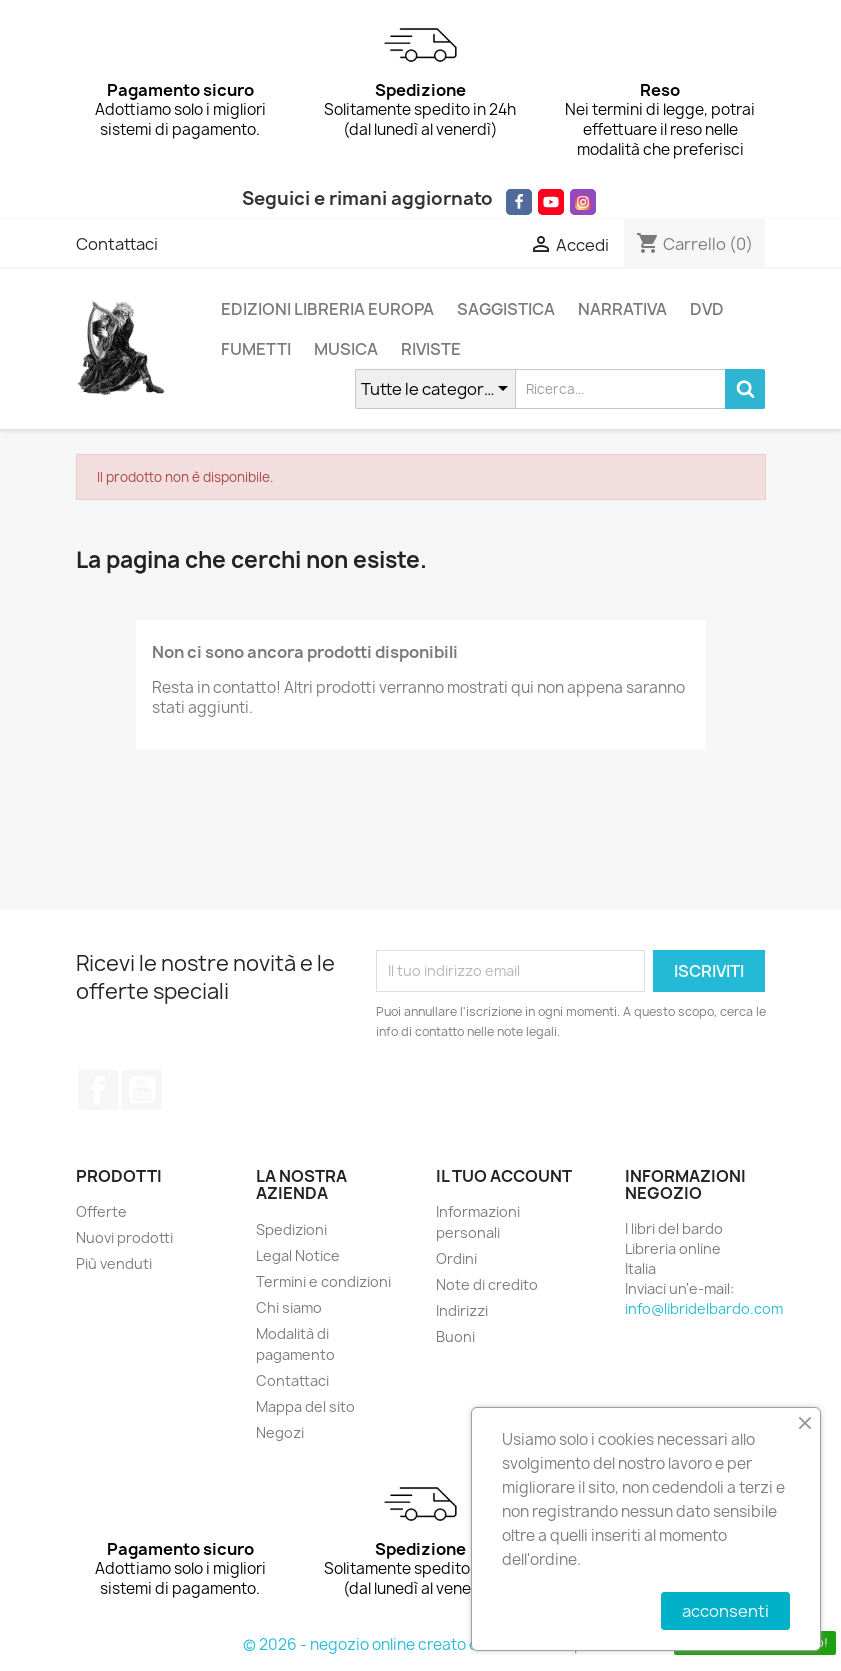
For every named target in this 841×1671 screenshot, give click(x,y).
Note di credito (487, 1284)
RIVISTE (431, 349)
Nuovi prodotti (124, 1237)
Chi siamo (289, 1307)
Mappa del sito (305, 1406)
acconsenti (725, 1611)
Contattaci (117, 244)
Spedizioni (291, 1229)
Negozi (280, 1432)
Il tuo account (504, 1176)
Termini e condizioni (323, 1281)
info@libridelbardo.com (704, 1308)
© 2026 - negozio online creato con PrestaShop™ (420, 1644)
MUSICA (346, 349)
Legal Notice (298, 1255)
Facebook (98, 1090)
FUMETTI (256, 349)
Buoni (455, 1336)
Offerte (101, 1211)
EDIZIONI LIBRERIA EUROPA (327, 309)
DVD (707, 309)
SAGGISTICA (506, 309)
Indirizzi (462, 1310)
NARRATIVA (622, 309)
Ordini (456, 1258)
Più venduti (114, 1263)
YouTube (142, 1090)
